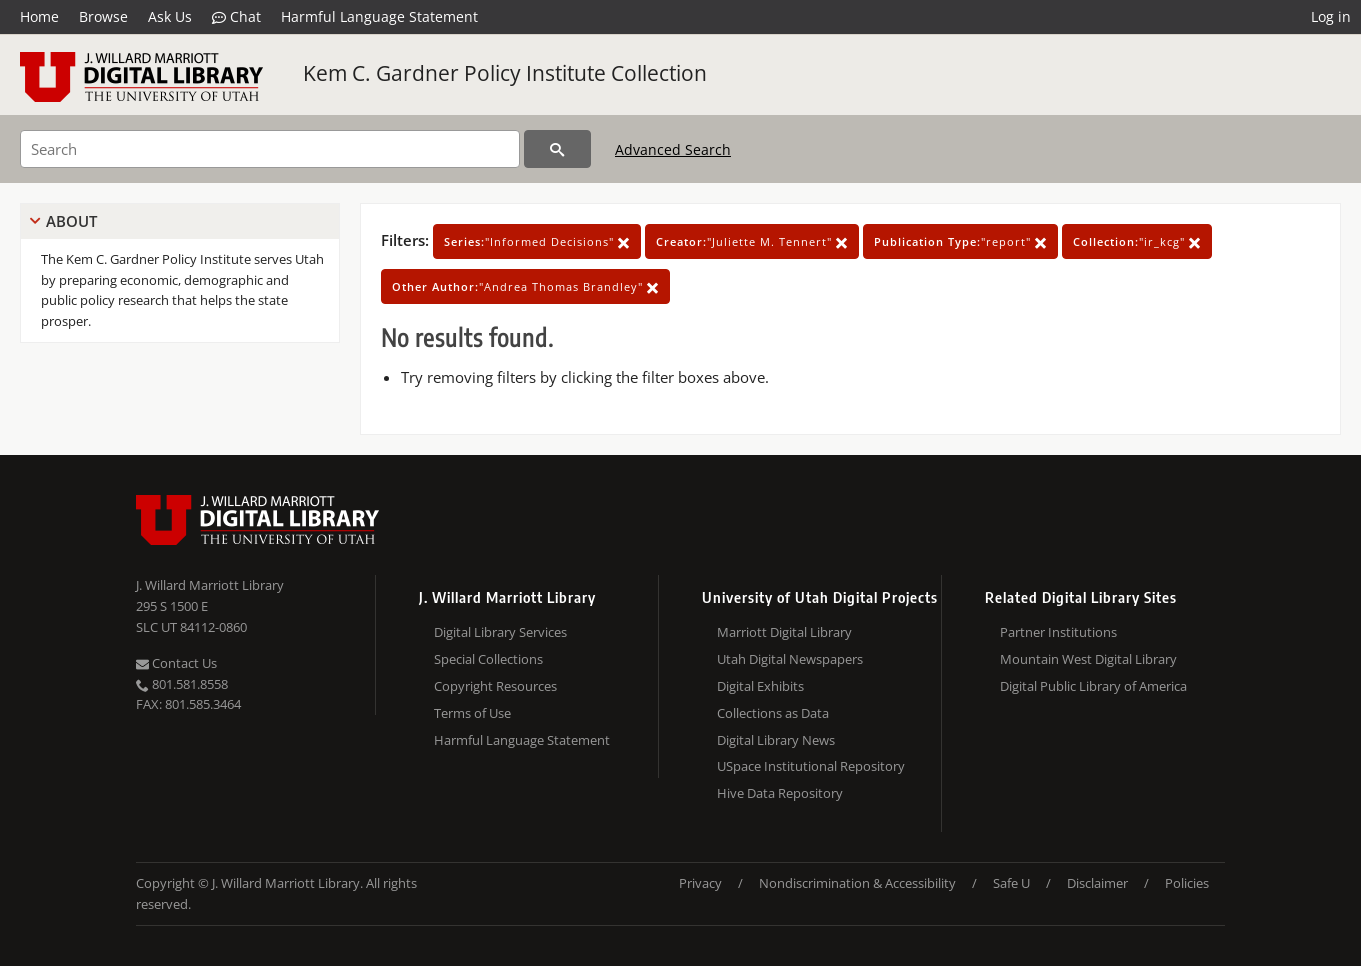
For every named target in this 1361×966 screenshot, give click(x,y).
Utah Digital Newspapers (790, 659)
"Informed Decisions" (537, 241)
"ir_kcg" (1137, 241)
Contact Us (176, 663)
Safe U (1011, 883)
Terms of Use (472, 713)
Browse (103, 16)
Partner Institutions (1058, 632)
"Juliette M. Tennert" (752, 241)
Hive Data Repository (780, 793)
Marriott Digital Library (784, 632)
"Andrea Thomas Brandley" (525, 286)
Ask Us (170, 16)
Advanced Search (673, 149)
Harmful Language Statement (379, 16)
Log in (1331, 16)
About (71, 221)
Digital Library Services (500, 632)
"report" (960, 241)
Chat (236, 17)
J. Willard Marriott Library (210, 585)
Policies (1187, 883)
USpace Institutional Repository (811, 766)
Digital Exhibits (760, 686)
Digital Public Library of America (1093, 686)
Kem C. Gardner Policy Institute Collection (505, 73)
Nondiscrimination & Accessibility (857, 883)
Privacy (700, 883)
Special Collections (488, 659)
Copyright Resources (495, 686)
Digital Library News (776, 740)
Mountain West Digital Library (1088, 659)
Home (39, 16)
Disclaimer (1097, 883)
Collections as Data (773, 713)
